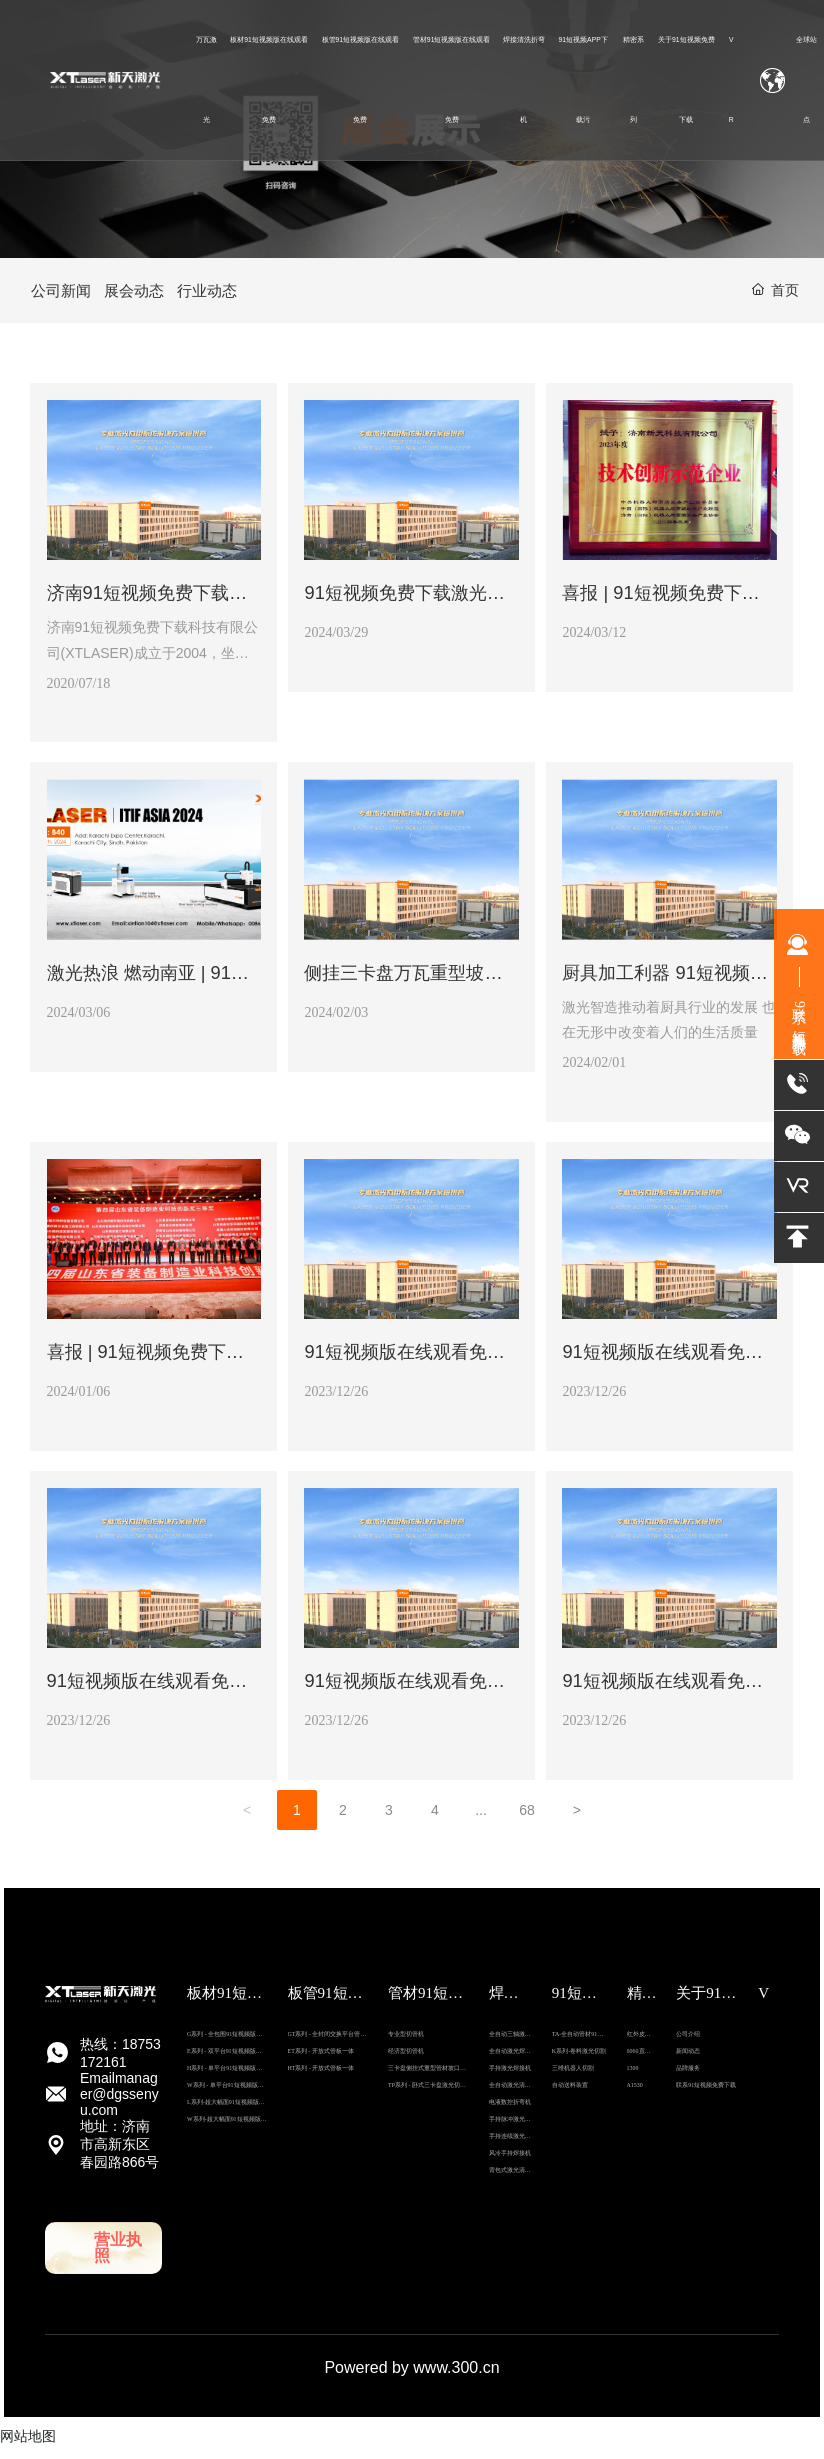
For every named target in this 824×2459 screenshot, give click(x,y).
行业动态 (216, 292)
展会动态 (139, 292)
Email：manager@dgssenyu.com (119, 2105)
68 (527, 1821)
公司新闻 (63, 292)
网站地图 (28, 2447)
